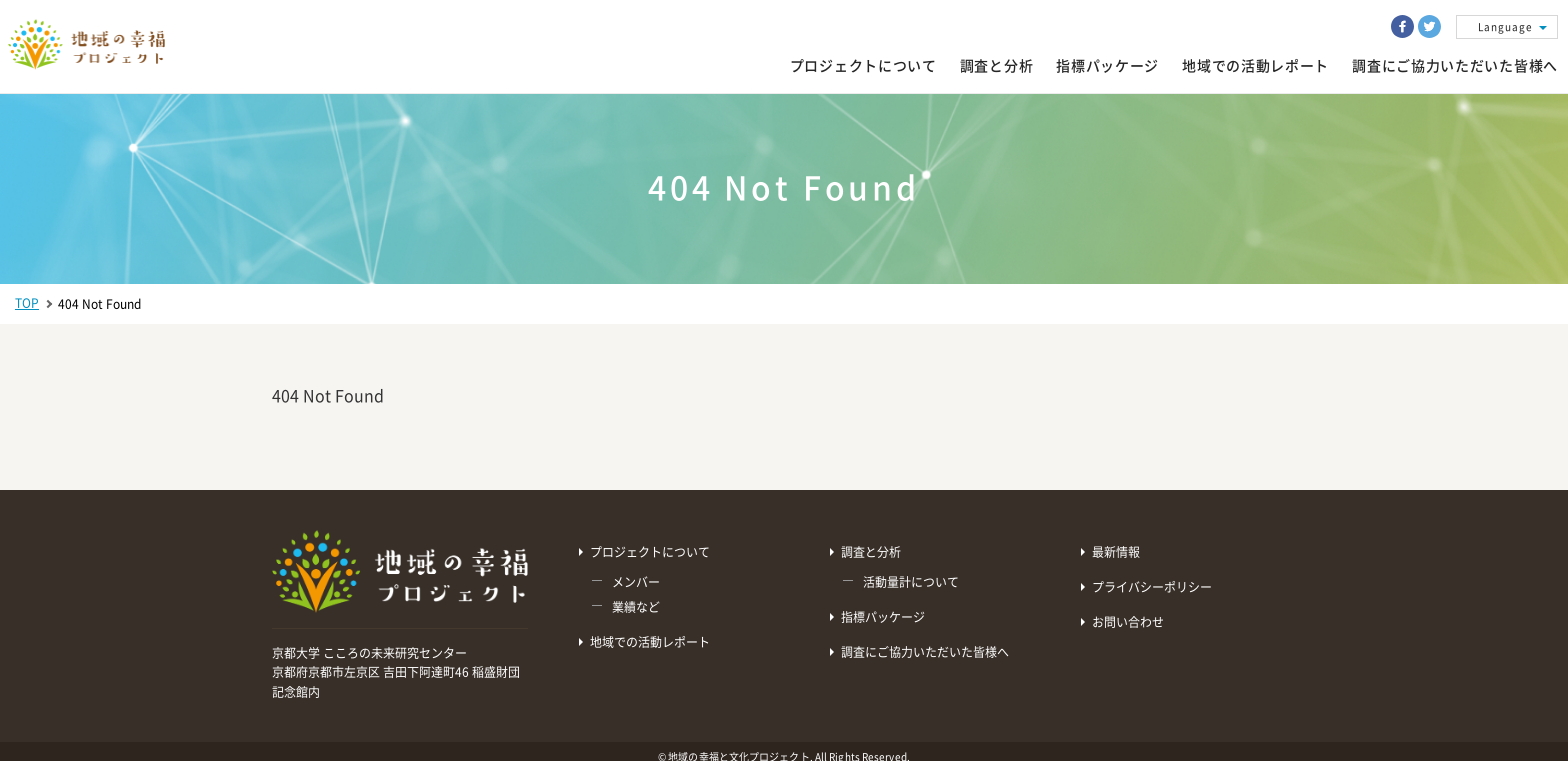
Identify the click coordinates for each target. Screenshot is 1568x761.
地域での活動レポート (650, 642)
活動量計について (911, 582)
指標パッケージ (1107, 66)
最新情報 (1116, 552)
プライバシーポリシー (1152, 587)
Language (1505, 27)
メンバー (636, 582)
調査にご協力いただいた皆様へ (925, 652)
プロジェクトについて (863, 66)
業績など (636, 607)
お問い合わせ (1128, 622)
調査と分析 (997, 66)
